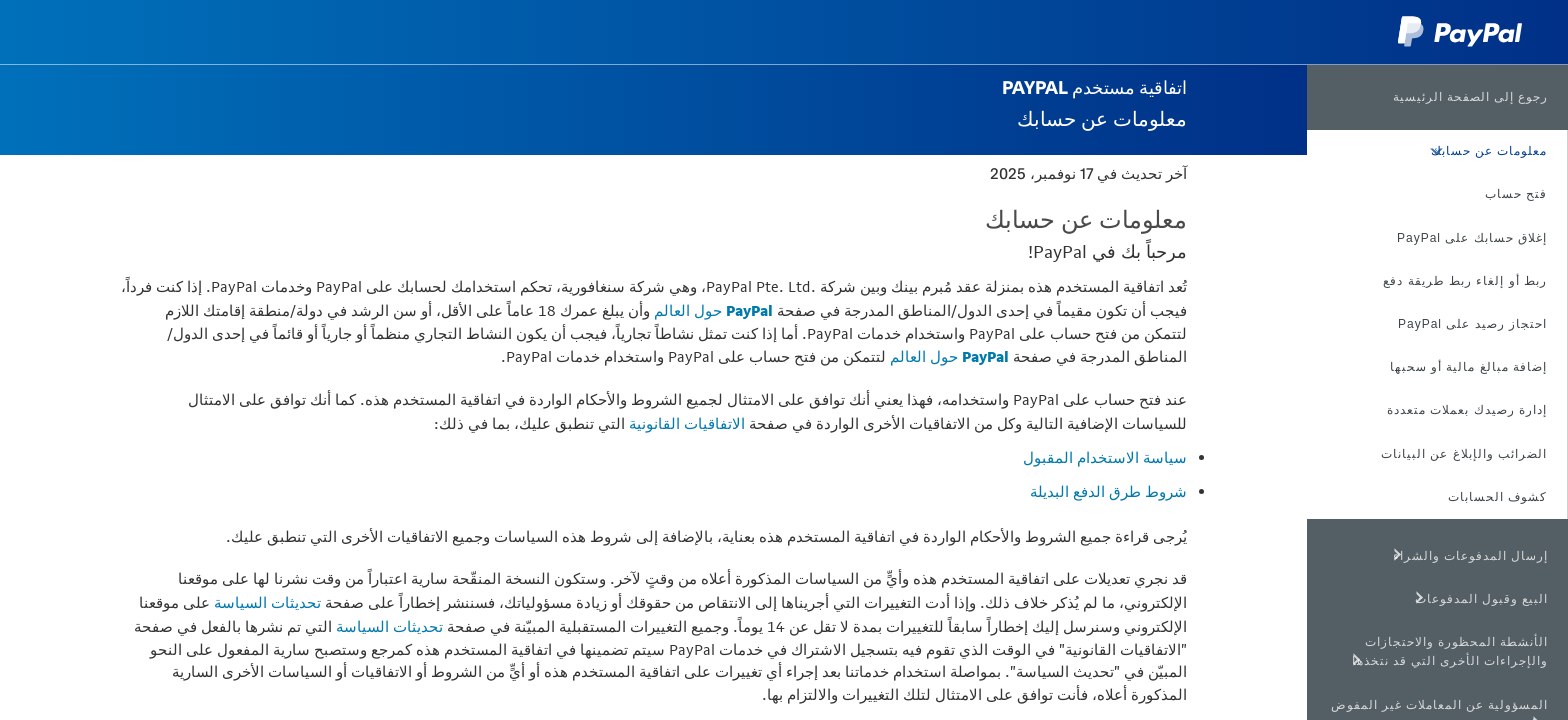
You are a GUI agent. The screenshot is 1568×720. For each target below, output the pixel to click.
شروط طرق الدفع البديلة (1108, 491)
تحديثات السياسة (267, 602)
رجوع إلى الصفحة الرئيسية (1470, 97)
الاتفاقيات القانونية (687, 423)
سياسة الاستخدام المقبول (1105, 457)
